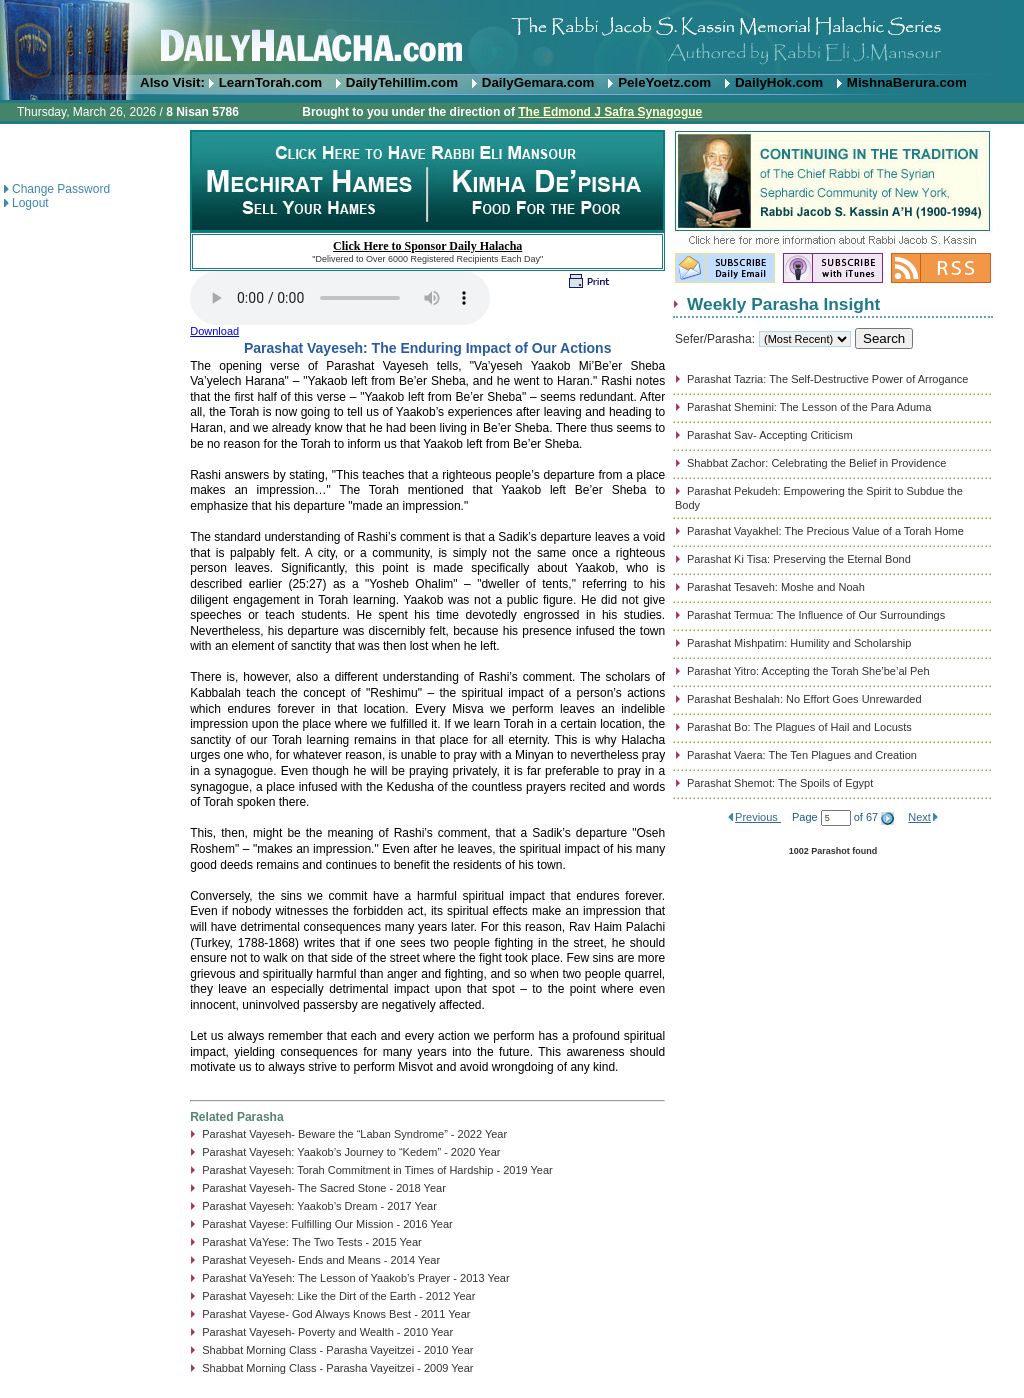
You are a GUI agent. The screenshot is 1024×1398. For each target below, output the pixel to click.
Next (919, 817)
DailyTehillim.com (402, 82)
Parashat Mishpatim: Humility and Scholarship (799, 643)
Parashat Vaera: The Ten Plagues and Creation (802, 755)
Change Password (61, 189)
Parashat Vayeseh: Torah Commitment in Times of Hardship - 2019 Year (377, 1170)
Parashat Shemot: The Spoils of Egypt (780, 783)
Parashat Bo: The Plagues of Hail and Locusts (799, 727)
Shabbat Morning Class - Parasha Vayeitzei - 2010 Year (337, 1350)
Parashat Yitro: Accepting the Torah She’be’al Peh (808, 671)
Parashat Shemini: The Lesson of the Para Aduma (809, 407)
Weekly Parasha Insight (783, 304)
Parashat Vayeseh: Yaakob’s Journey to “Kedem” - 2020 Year (351, 1152)
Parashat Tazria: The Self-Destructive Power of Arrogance (827, 379)
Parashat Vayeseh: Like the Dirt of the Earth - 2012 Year (338, 1296)
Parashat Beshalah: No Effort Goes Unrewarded (804, 699)
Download (214, 331)
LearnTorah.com (270, 82)
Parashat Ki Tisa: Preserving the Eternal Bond (799, 559)
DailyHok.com (779, 82)
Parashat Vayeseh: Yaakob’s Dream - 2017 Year (319, 1206)
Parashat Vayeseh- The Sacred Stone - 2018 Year (324, 1188)
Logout (30, 203)
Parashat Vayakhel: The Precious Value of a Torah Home (825, 531)
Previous (758, 817)
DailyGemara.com (538, 82)
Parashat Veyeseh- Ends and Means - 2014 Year (321, 1260)
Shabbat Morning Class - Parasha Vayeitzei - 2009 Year (337, 1368)
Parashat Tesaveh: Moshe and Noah (776, 587)
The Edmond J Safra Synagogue (610, 112)
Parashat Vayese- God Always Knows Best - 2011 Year (336, 1314)
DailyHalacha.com (512, 37)
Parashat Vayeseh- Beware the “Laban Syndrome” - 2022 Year (354, 1134)
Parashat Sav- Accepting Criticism (770, 435)
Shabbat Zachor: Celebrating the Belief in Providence (816, 463)
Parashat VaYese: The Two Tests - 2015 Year (312, 1242)
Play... (340, 298)
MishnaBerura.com (907, 82)
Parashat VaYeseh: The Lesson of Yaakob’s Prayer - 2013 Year (355, 1278)
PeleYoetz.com (664, 82)
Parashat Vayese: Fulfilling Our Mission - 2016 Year (327, 1224)
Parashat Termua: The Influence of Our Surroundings (816, 615)
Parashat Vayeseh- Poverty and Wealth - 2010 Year (327, 1332)
